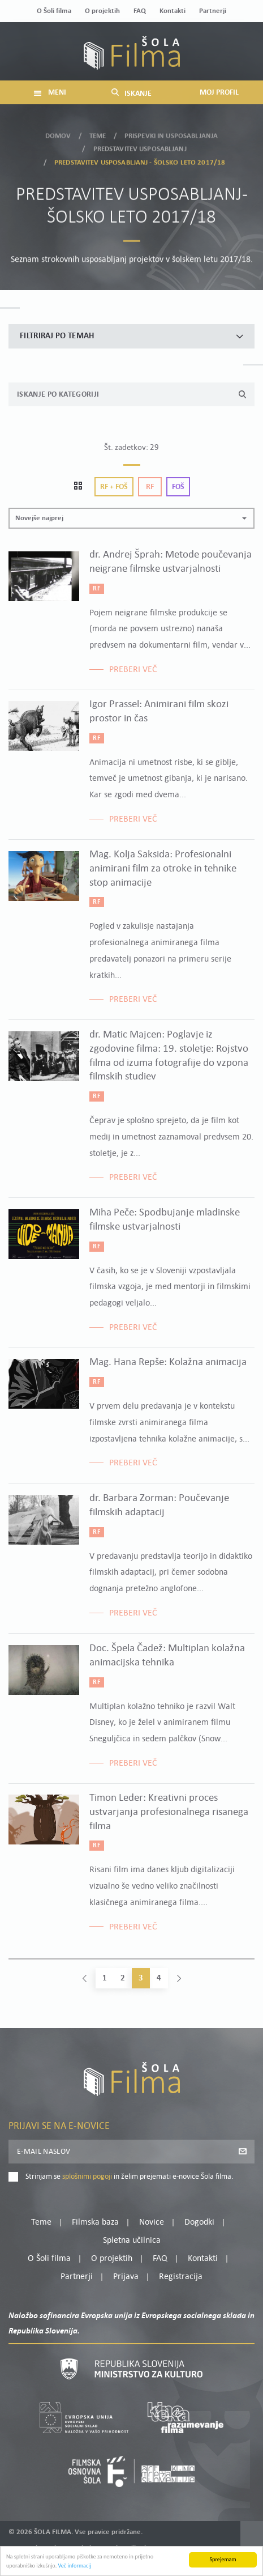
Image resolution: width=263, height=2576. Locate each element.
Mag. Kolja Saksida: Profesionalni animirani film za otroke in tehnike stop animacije (162, 868)
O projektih (102, 11)
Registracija (180, 2276)
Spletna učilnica (132, 2240)
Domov (58, 130)
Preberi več (133, 669)
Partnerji (212, 11)
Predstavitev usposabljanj (140, 143)
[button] (131, 518)
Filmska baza (95, 2222)
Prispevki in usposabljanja (171, 130)
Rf (150, 487)
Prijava (126, 2276)
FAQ (139, 11)
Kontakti (172, 11)
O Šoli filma (54, 11)
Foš (178, 487)
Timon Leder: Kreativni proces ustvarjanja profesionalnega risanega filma (168, 1812)
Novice (151, 2222)
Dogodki (199, 2222)
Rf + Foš (114, 487)
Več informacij (75, 2567)
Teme (97, 130)
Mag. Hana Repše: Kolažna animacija (168, 1362)
